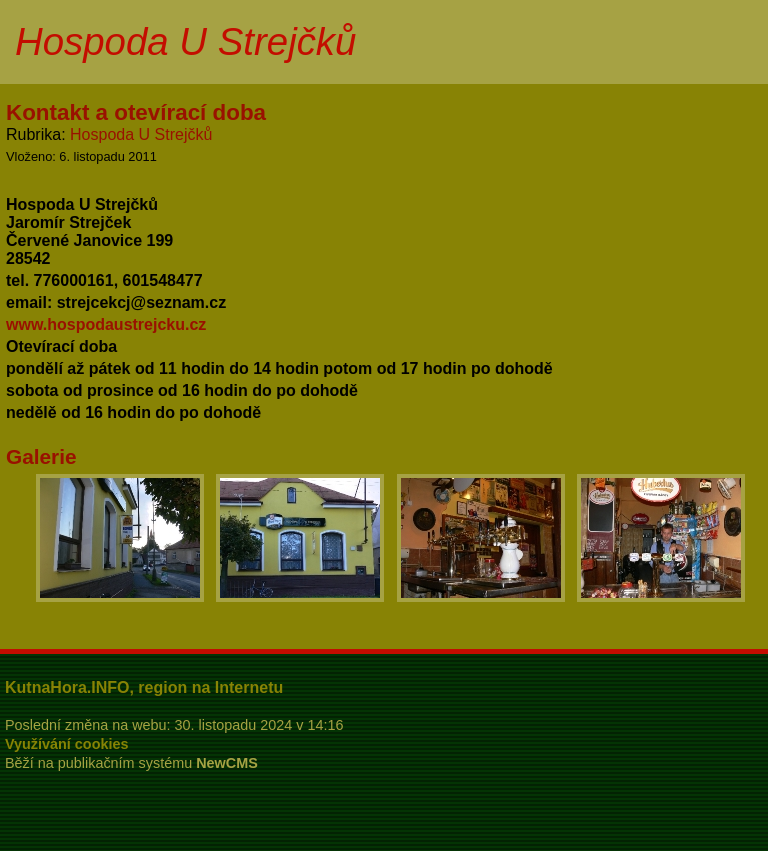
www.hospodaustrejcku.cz (106, 324)
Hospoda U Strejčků (141, 134)
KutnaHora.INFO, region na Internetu (144, 687)
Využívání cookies (66, 744)
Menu (727, 42)
